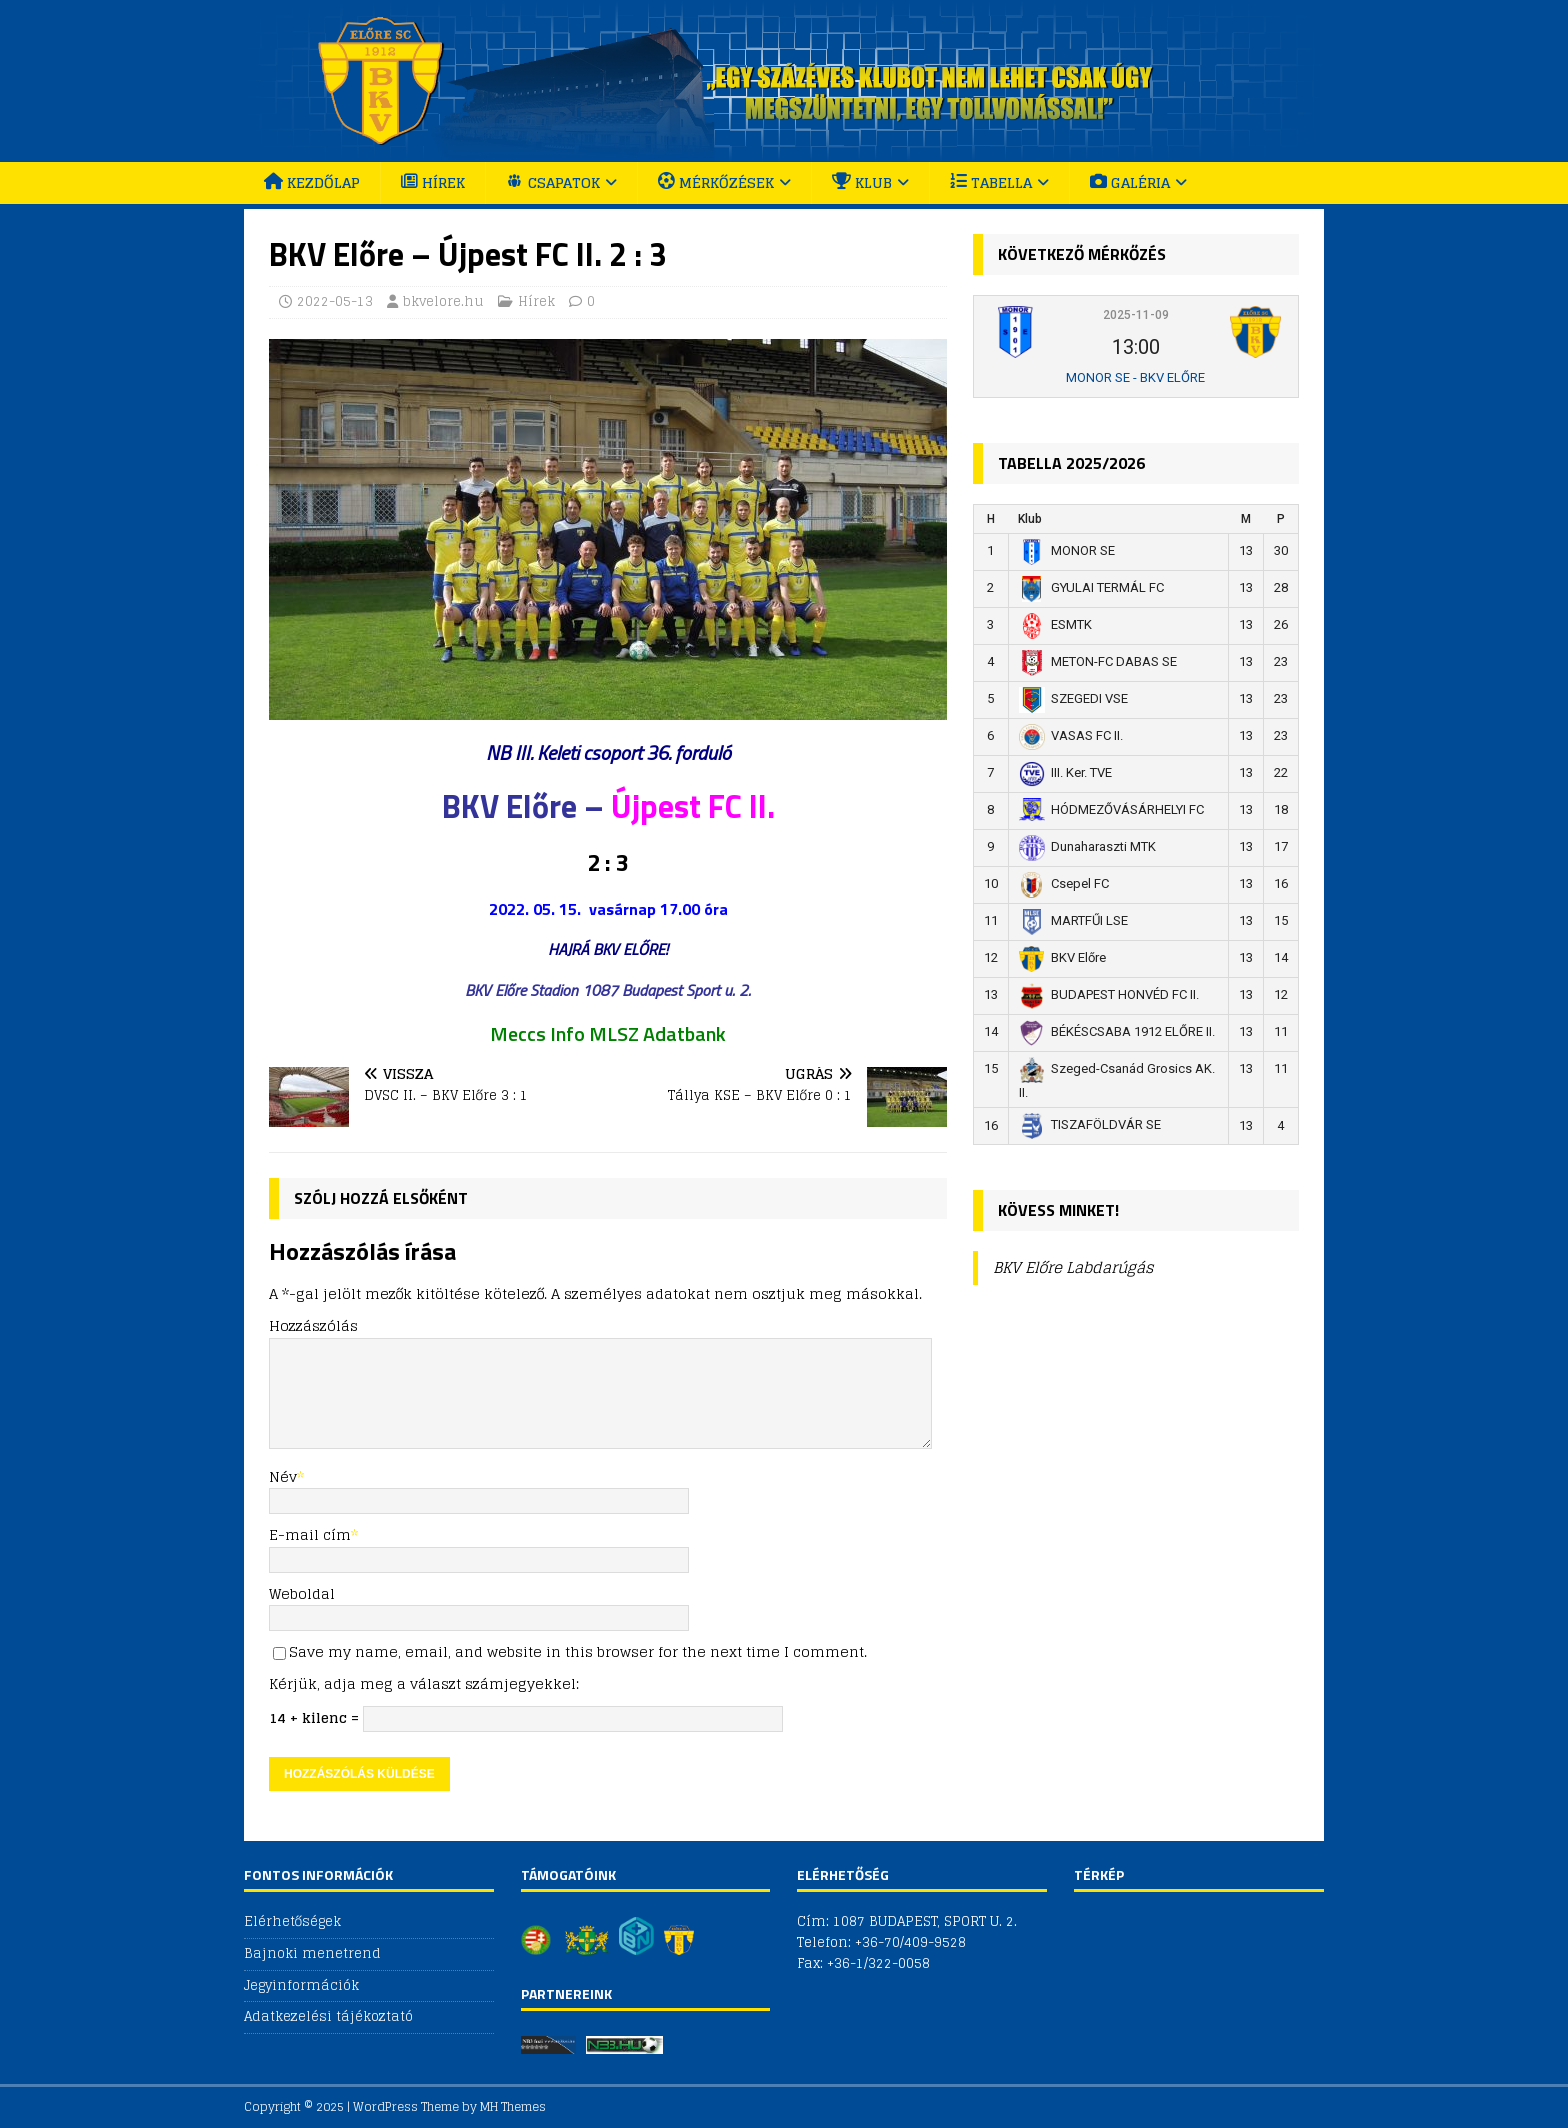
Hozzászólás (313, 1325)
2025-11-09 (1136, 315)
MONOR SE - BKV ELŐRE (1135, 377)
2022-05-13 (335, 301)
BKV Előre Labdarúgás (1073, 1267)
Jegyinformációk (301, 1985)
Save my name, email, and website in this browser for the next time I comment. (578, 1651)
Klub (1030, 519)
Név (283, 1476)
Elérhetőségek (292, 1922)
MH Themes (513, 2106)
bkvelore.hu (443, 301)
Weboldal (302, 1593)
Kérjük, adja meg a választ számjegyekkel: (424, 1683)
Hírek (536, 301)
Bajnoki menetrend (312, 1953)
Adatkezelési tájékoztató (328, 2016)
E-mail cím (310, 1534)
